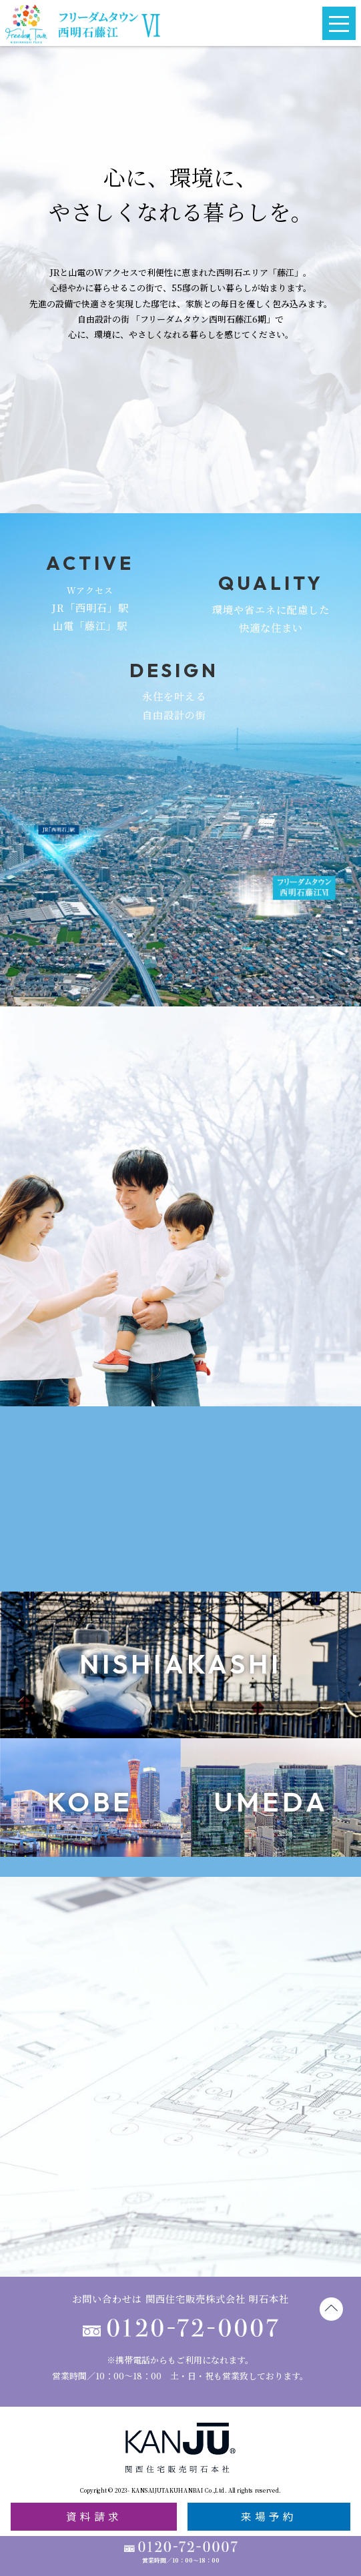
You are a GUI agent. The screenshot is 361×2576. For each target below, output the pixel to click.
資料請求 (94, 2516)
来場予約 (269, 2516)
